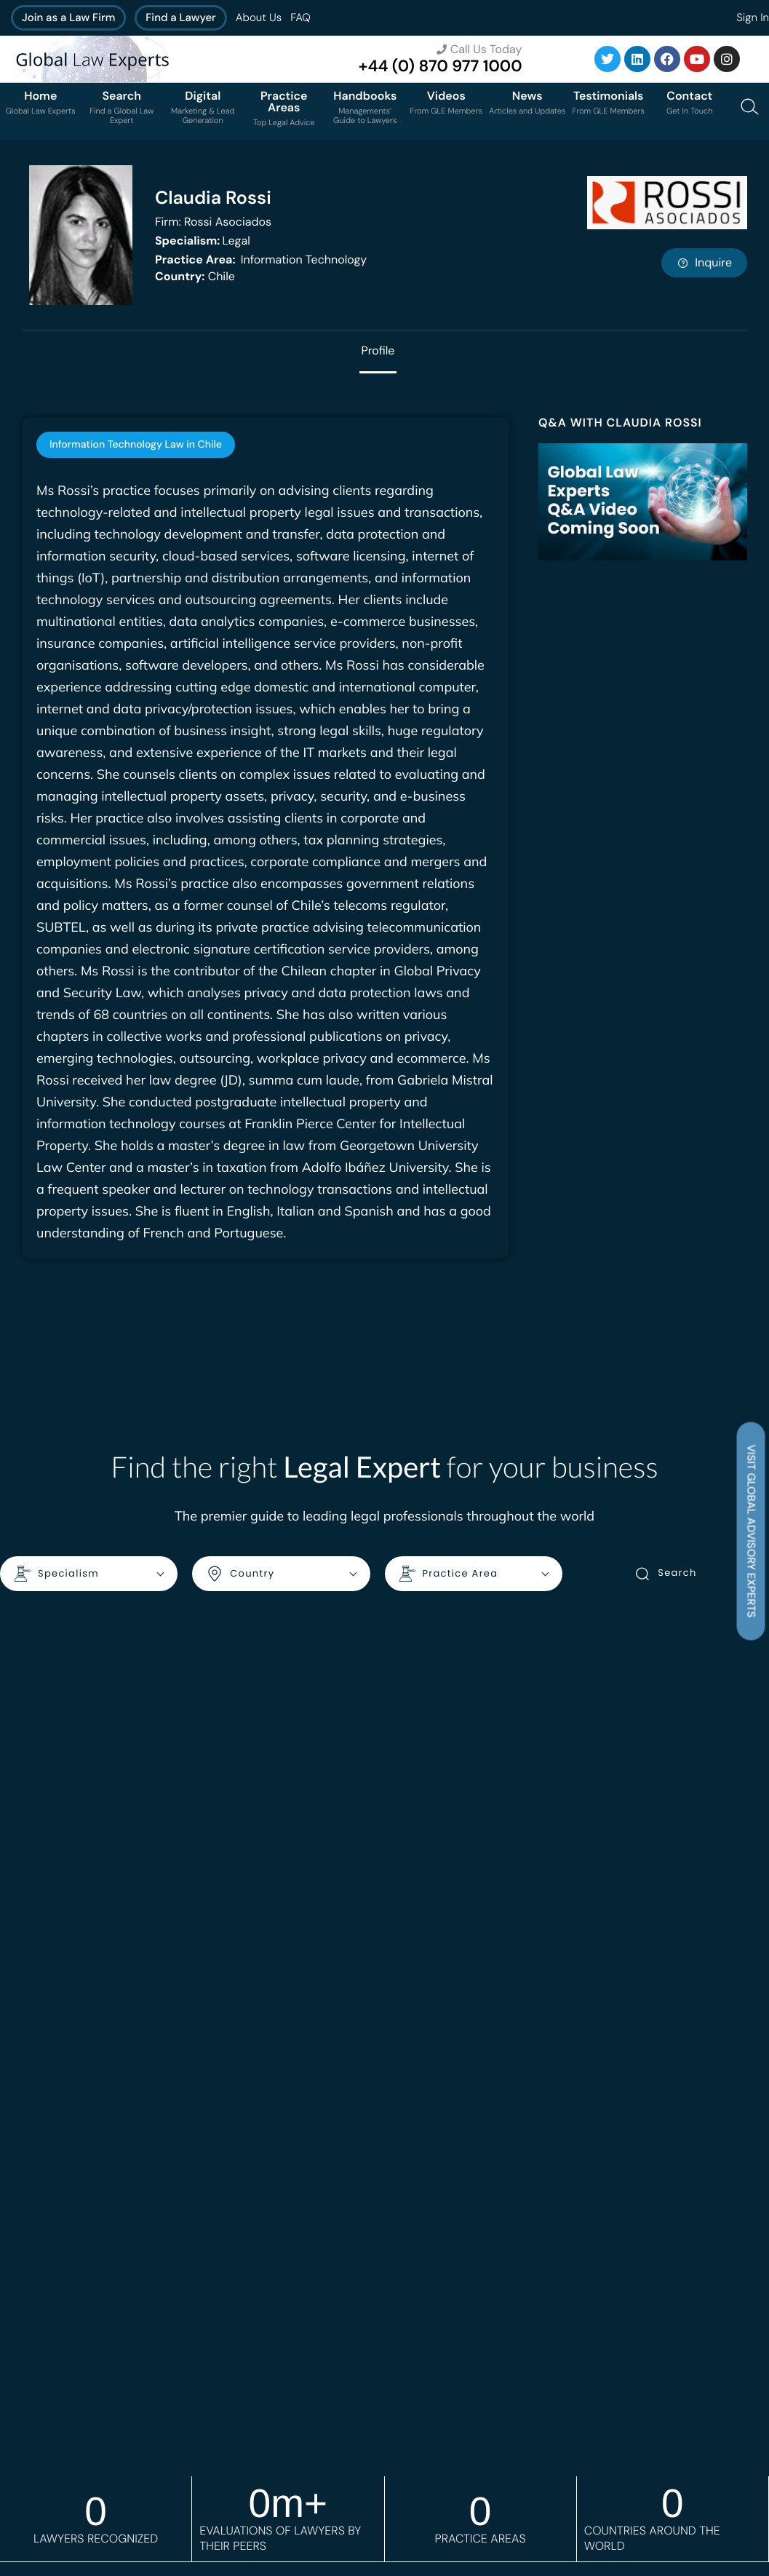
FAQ (300, 17)
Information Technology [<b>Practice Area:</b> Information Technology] (261, 259)
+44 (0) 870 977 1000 (440, 65)
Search (665, 1574)
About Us (259, 17)
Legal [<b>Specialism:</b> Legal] (202, 240)
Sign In (752, 17)
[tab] (135, 445)
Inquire (704, 262)
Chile (195, 276)
